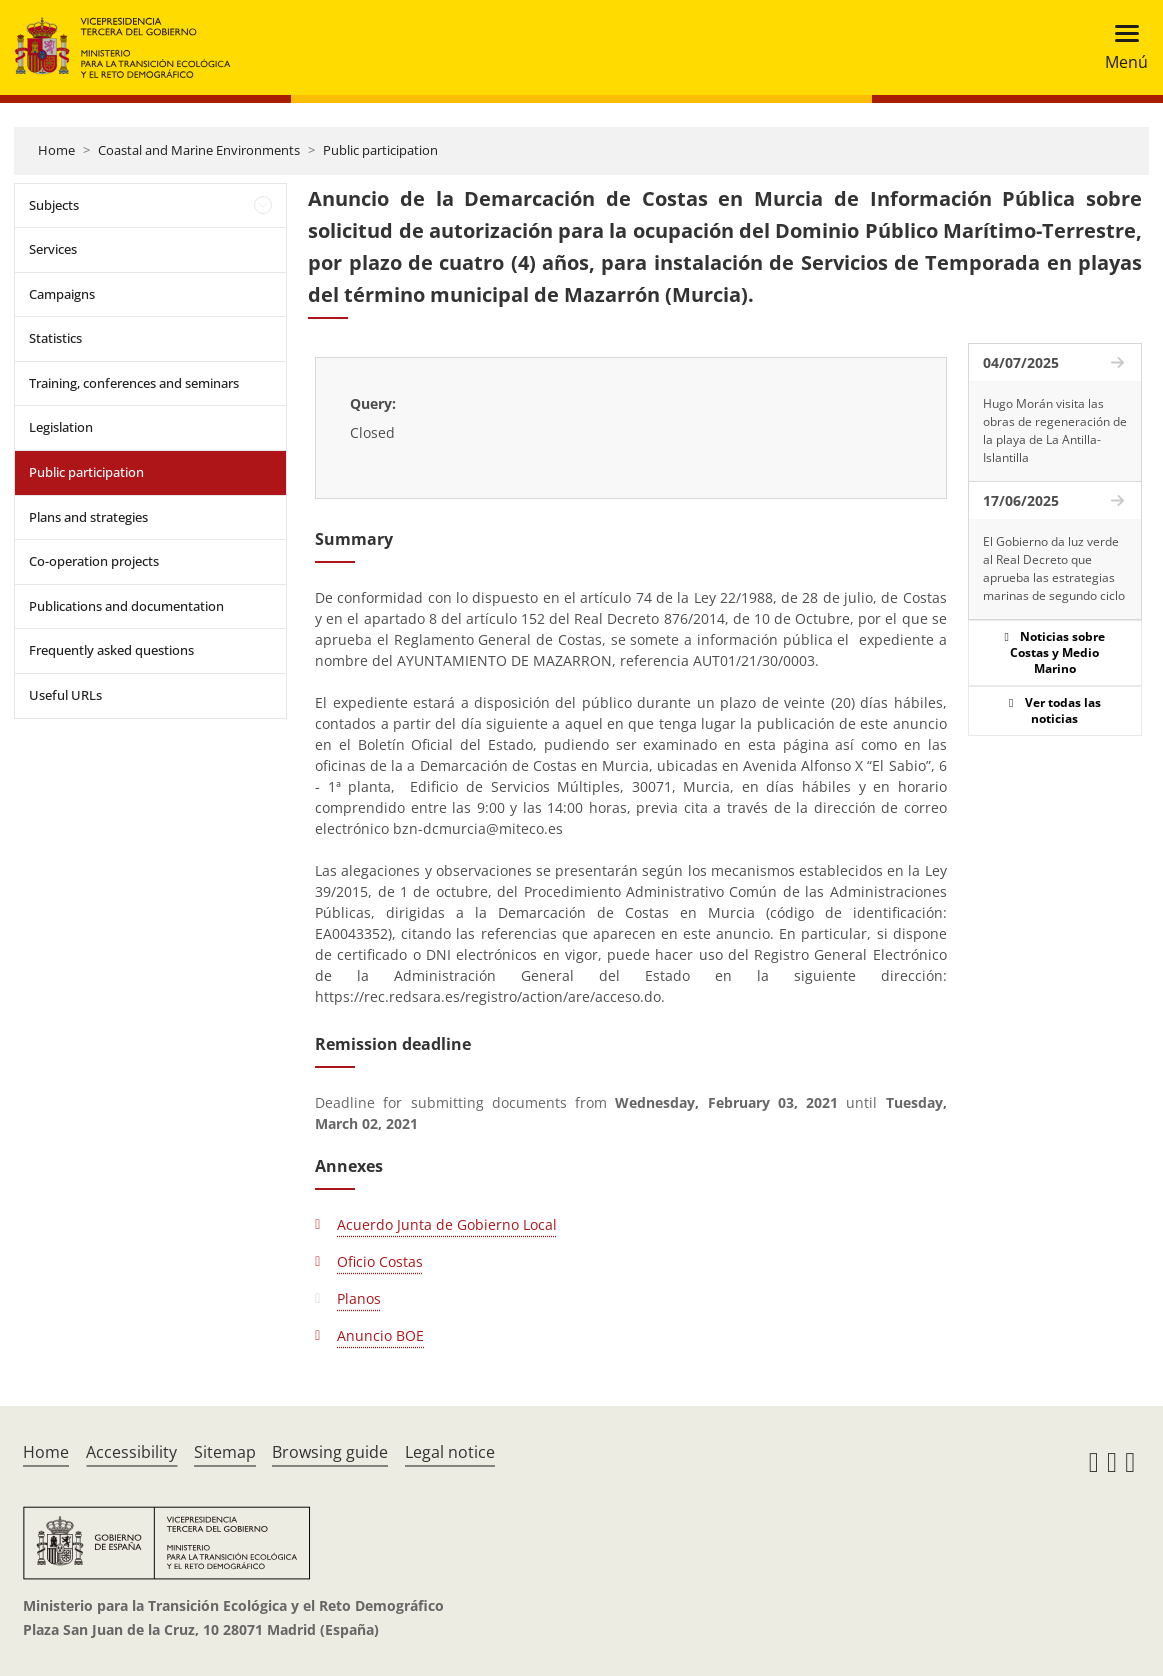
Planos (359, 1298)
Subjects (54, 205)
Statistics (55, 338)
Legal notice (450, 1452)
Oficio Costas (380, 1261)
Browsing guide (330, 1452)
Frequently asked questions (111, 650)
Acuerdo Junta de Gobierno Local (447, 1224)
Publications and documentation (126, 606)
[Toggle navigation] (1120, 47)
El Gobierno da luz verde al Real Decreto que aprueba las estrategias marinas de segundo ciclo (1054, 568)
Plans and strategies (88, 517)
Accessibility (131, 1452)
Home (56, 150)
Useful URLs (65, 695)
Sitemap (225, 1452)
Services (53, 249)
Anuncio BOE (380, 1335)
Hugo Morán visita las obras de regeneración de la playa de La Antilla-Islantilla (1055, 430)
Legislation (61, 427)
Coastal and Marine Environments (199, 150)
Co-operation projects (94, 561)
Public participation (380, 150)
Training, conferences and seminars (134, 383)
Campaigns (62, 294)
